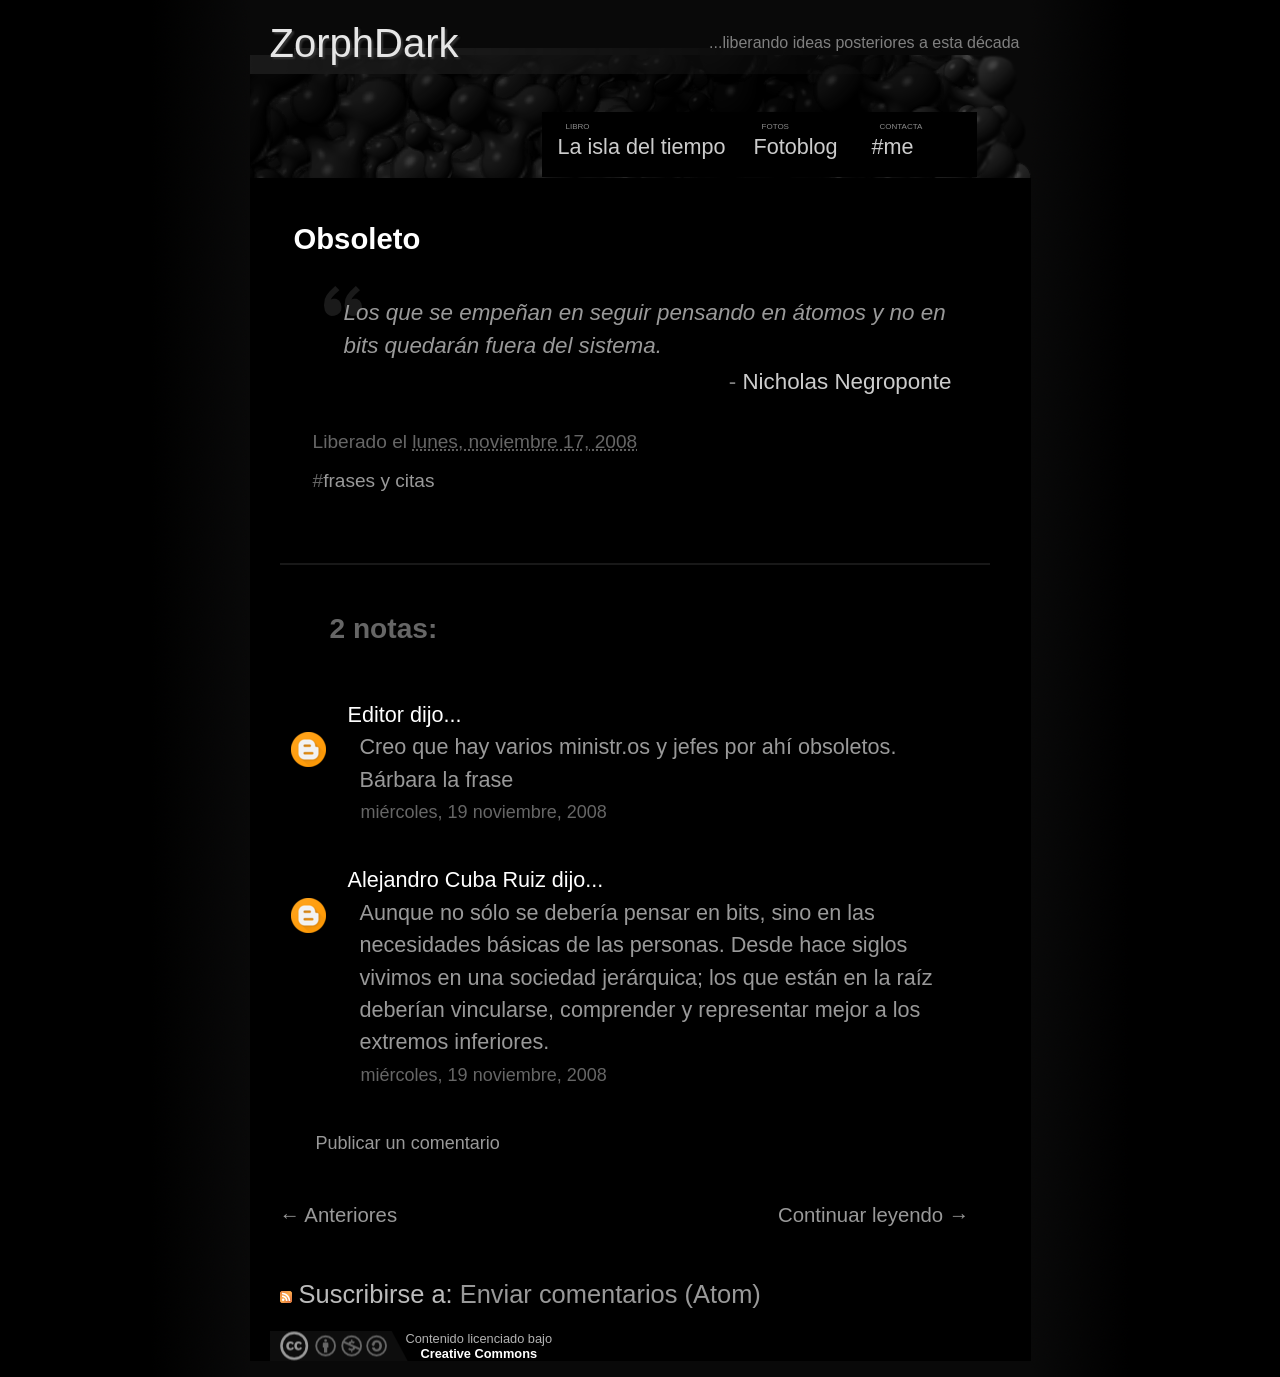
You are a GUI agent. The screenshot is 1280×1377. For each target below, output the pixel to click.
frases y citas (378, 480)
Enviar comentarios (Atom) (610, 1294)
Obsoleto (357, 239)
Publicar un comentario (408, 1143)
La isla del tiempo (641, 146)
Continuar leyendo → (873, 1215)
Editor (376, 714)
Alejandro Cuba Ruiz (447, 879)
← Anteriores (339, 1215)
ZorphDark (364, 43)
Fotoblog (796, 146)
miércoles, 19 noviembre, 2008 (484, 812)
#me (893, 146)
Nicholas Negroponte (846, 381)
